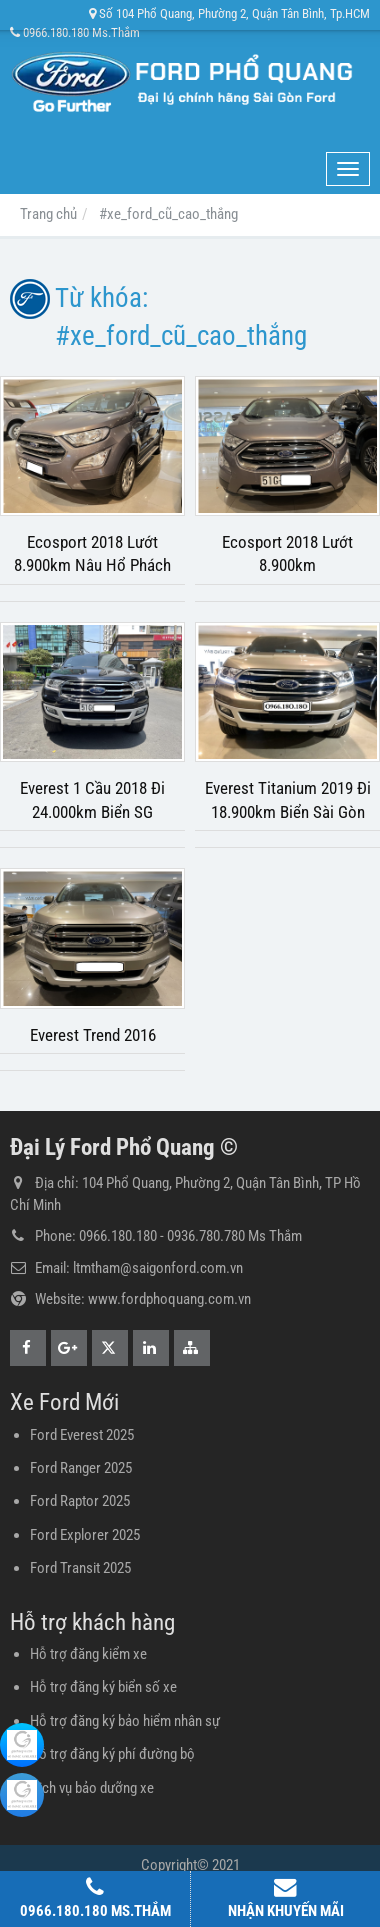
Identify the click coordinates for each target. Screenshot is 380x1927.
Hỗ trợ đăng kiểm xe (88, 1654)
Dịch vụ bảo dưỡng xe (92, 1788)
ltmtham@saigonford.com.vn (158, 1268)
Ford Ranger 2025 (81, 1468)
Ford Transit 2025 (80, 1568)
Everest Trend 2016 (93, 1035)
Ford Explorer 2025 (85, 1535)
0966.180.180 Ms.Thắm (75, 32)
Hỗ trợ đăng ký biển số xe (103, 1687)
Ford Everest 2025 (82, 1435)
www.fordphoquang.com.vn (169, 1299)
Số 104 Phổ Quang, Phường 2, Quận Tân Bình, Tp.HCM (229, 13)
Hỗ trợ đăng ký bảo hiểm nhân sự (125, 1721)
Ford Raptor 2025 (80, 1501)
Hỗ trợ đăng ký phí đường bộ (112, 1754)
